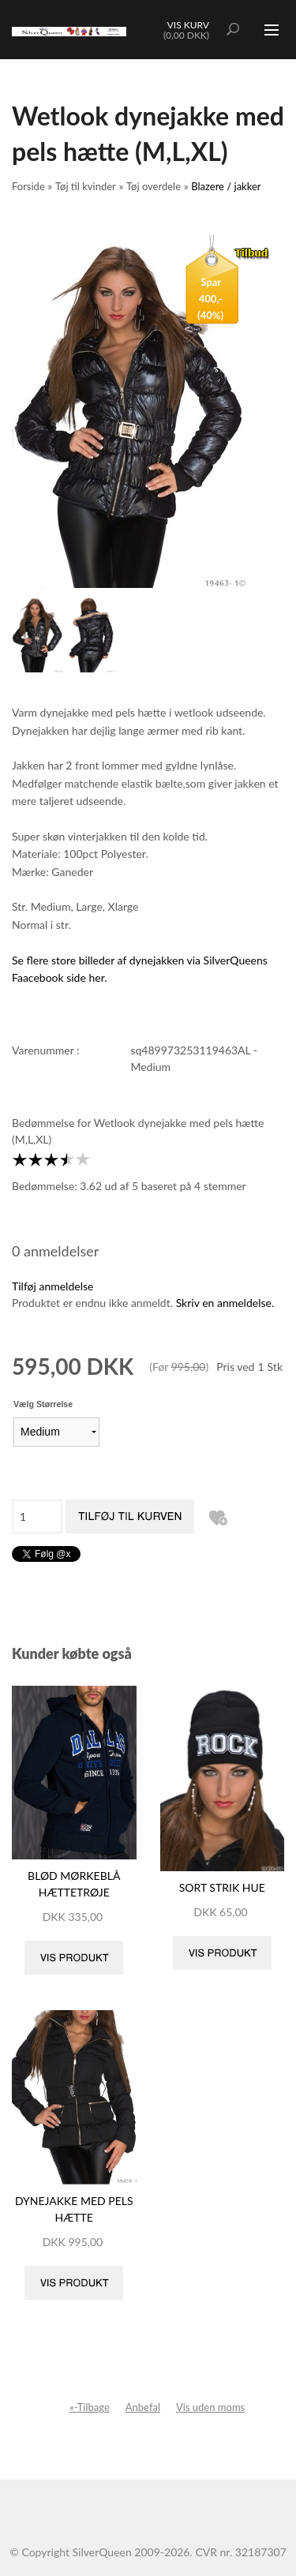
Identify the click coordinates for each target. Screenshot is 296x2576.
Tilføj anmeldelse (52, 1286)
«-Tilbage (89, 2407)
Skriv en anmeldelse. (225, 1302)
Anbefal (143, 2407)
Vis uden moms (210, 2407)
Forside (28, 186)
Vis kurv (188, 25)
